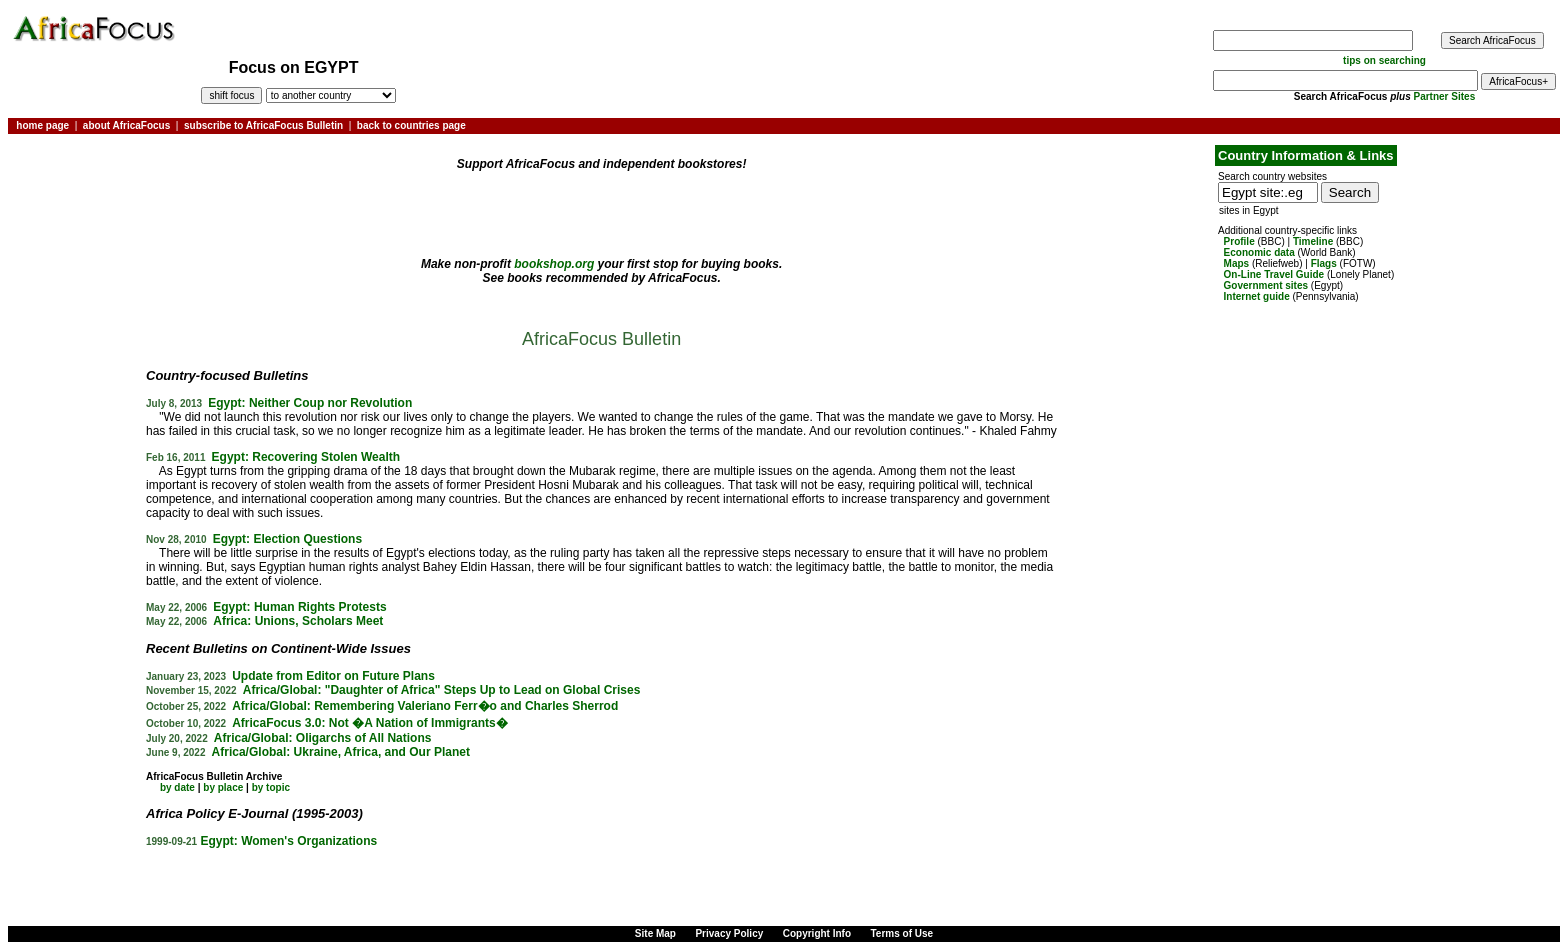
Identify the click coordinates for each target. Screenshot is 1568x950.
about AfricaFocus (126, 125)
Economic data (1259, 252)
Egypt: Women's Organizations (289, 841)
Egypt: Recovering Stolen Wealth (306, 457)
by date (177, 787)
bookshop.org (554, 264)
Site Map (655, 933)
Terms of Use (902, 933)
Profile (1239, 241)
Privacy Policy (729, 933)
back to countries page (411, 125)
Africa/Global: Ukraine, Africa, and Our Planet (341, 752)
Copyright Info (817, 933)
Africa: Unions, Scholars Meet (298, 621)
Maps (1237, 263)
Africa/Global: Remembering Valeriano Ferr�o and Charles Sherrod (425, 706)
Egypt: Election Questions (287, 539)
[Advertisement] (74, 203)
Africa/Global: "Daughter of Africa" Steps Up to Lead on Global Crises (442, 690)
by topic (271, 787)
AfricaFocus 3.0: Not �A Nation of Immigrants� (370, 723)
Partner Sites (1445, 96)
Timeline (1313, 241)
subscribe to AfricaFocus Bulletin (263, 125)
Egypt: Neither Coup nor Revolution (310, 403)
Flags (1324, 263)
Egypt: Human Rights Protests (299, 607)
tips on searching (1384, 60)
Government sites (1266, 285)
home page (42, 125)
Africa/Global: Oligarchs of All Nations (323, 738)
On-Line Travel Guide (1274, 274)
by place (223, 787)
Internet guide (1257, 296)
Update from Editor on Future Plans (333, 676)
